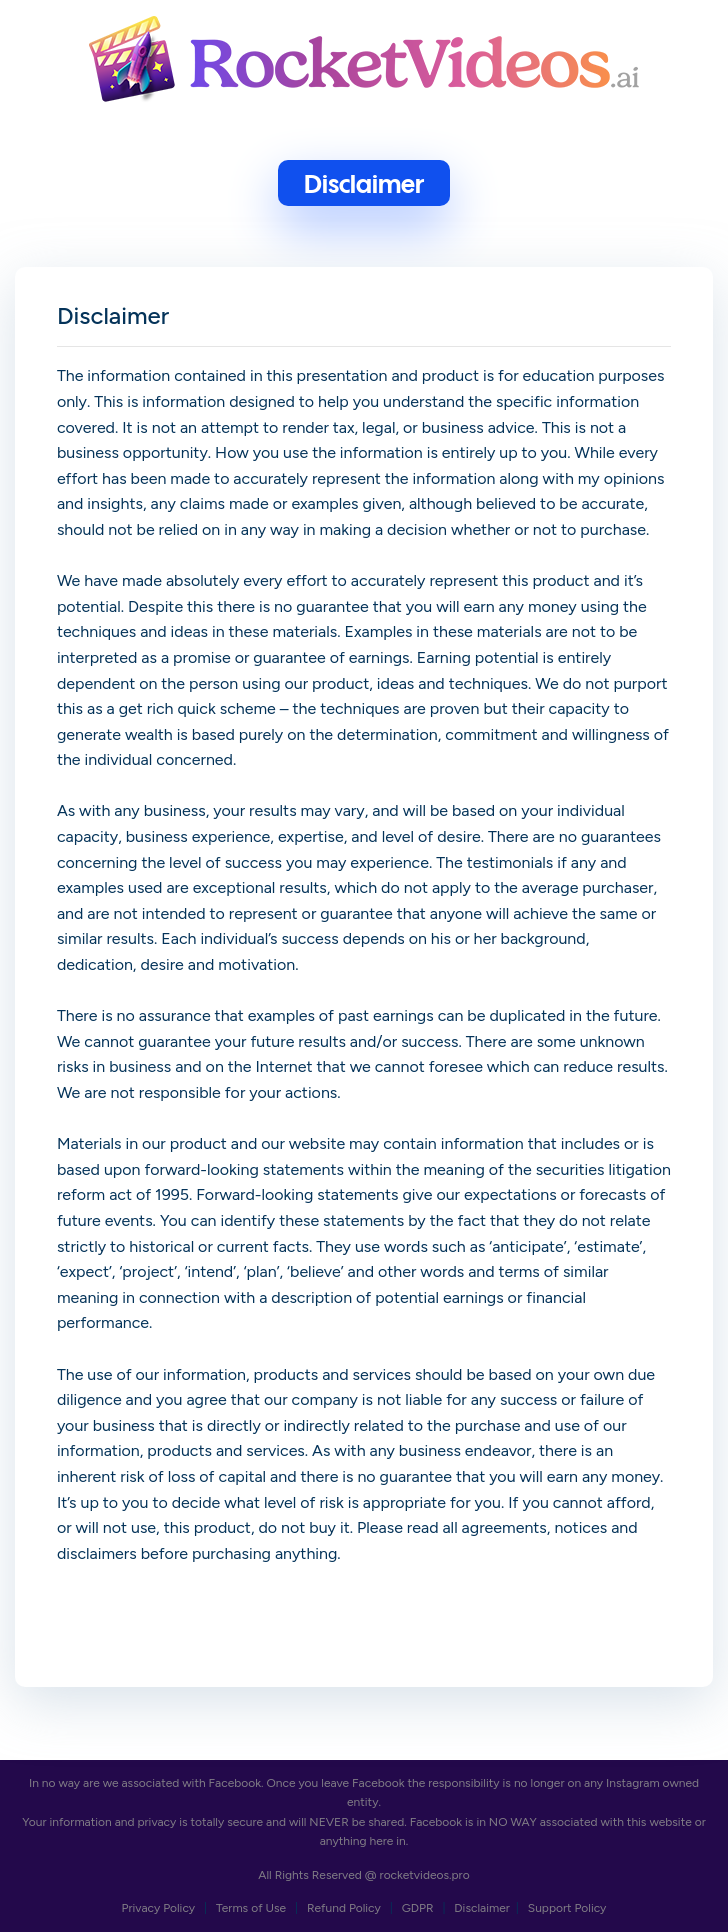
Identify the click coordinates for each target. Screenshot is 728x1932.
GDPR (419, 1908)
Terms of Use (252, 1908)
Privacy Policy (160, 1908)
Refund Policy (345, 1908)
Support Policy (567, 1908)
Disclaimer (482, 1908)
